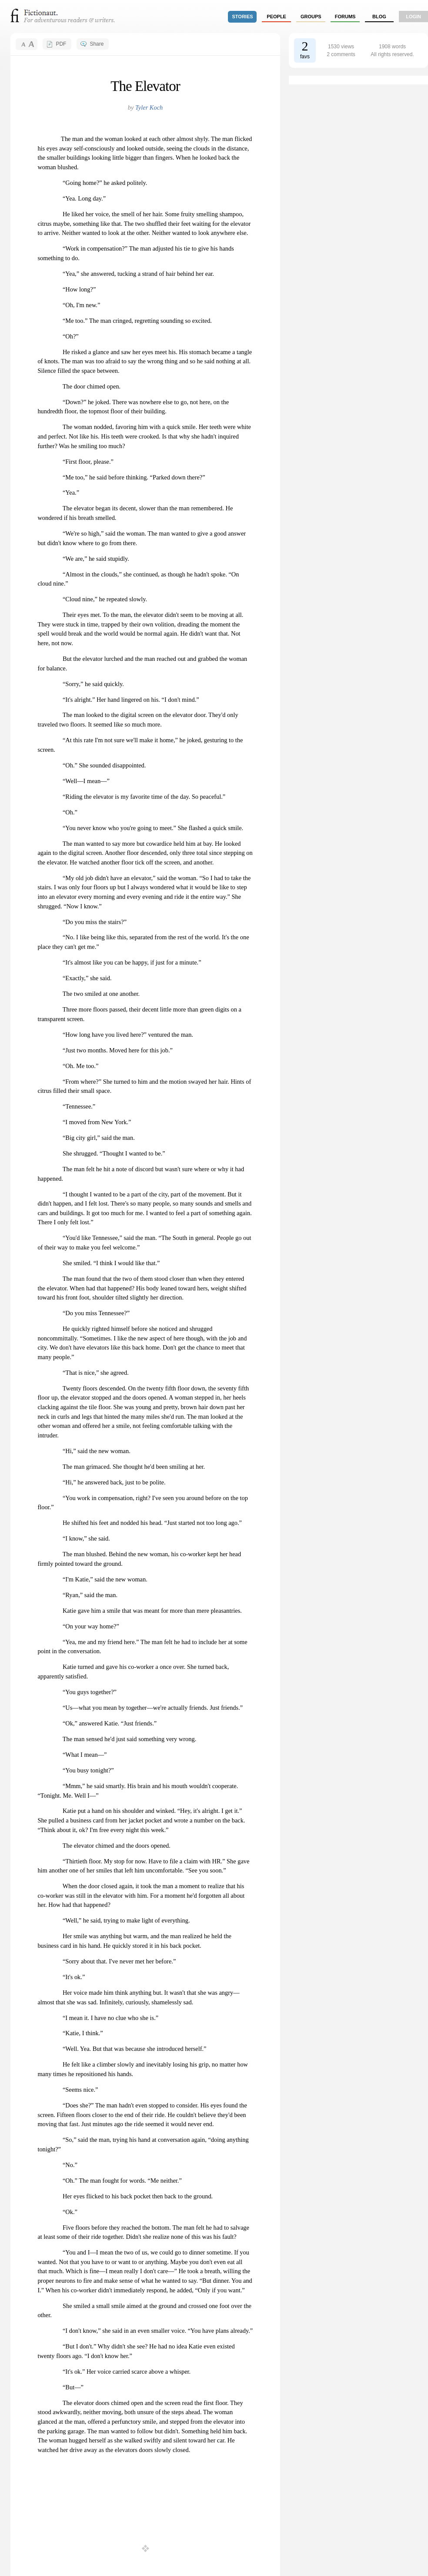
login (413, 16)
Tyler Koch (149, 107)
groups (311, 16)
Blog (379, 16)
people (276, 16)
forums (345, 16)
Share (97, 44)
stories (242, 16)
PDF (61, 44)
